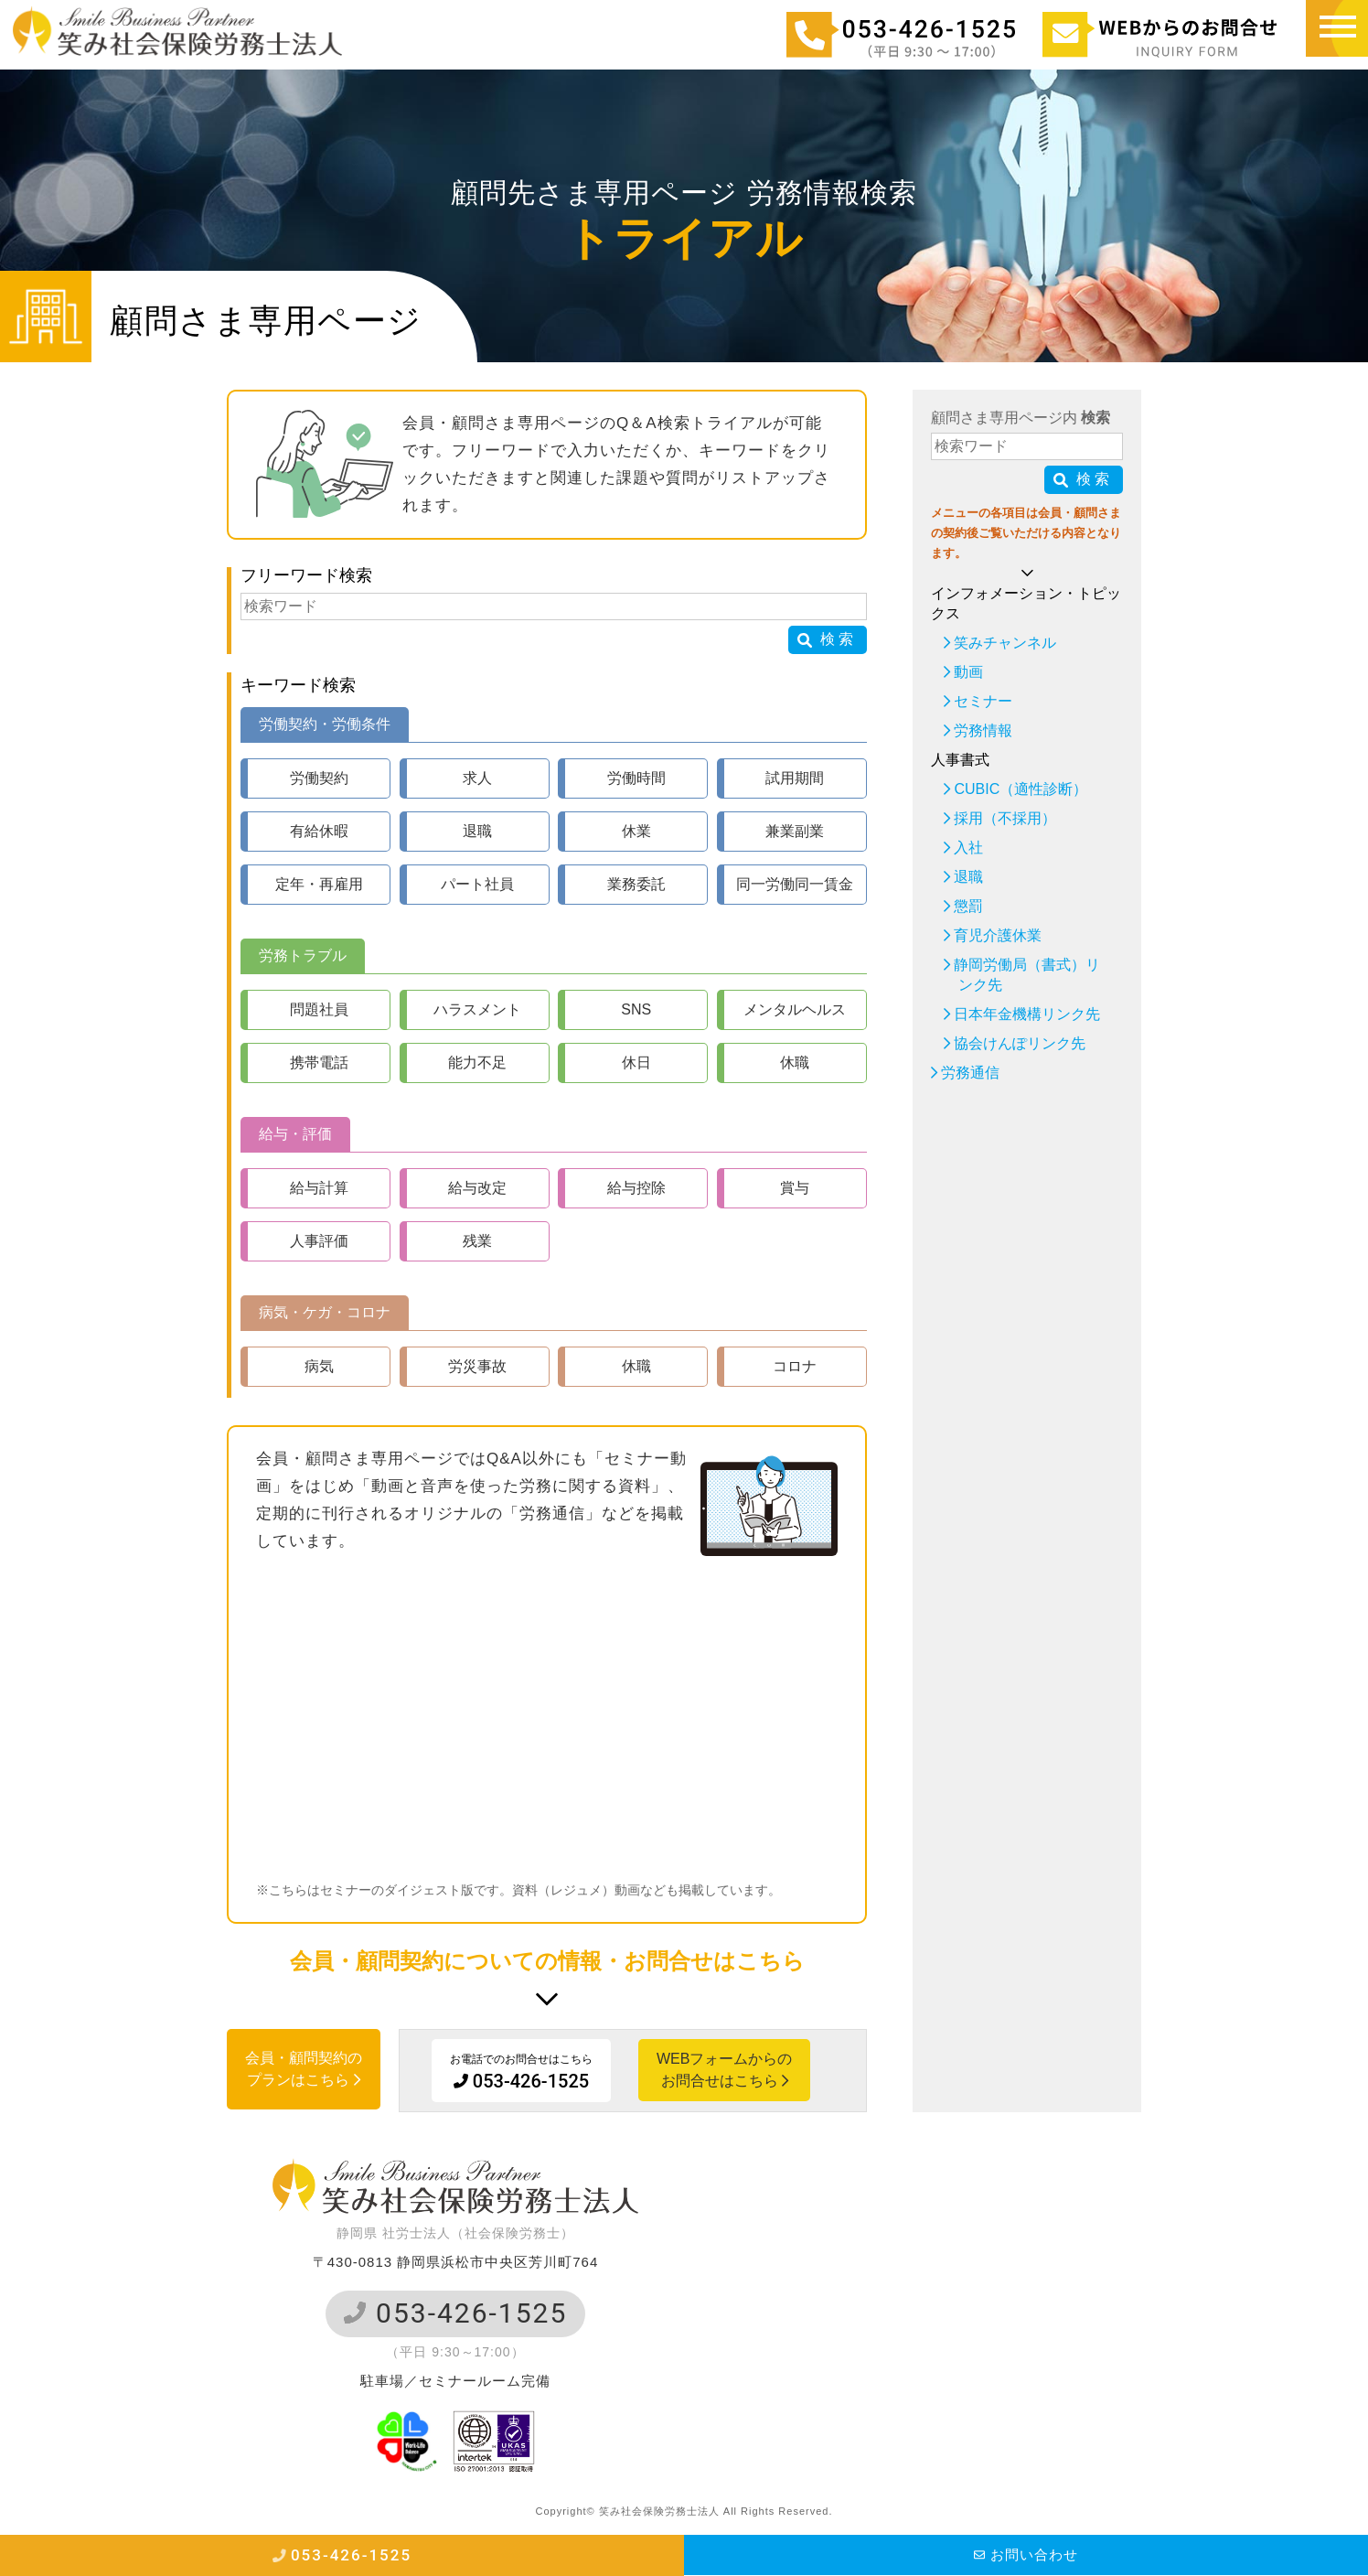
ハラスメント (477, 1009)
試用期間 (794, 778)
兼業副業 (794, 831)
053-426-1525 (456, 2313)
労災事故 (477, 1366)
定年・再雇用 (319, 884)
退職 (477, 831)
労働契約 (319, 778)
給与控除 (636, 1188)
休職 (794, 1062)
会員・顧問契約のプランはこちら (303, 2069)
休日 (636, 1062)
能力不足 (477, 1062)
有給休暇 (319, 831)
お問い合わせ (1026, 2554)
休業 (636, 831)
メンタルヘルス (794, 1009)
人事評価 (319, 1241)
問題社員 (319, 1009)
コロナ (795, 1366)
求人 (477, 778)
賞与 (794, 1188)
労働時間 (636, 778)
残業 (477, 1241)
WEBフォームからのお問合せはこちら (724, 2069)
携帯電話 (319, 1062)
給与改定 (477, 1188)
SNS (636, 1009)
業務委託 (636, 884)
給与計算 (319, 1188)
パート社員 (477, 884)
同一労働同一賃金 (794, 884)
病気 (319, 1366)
